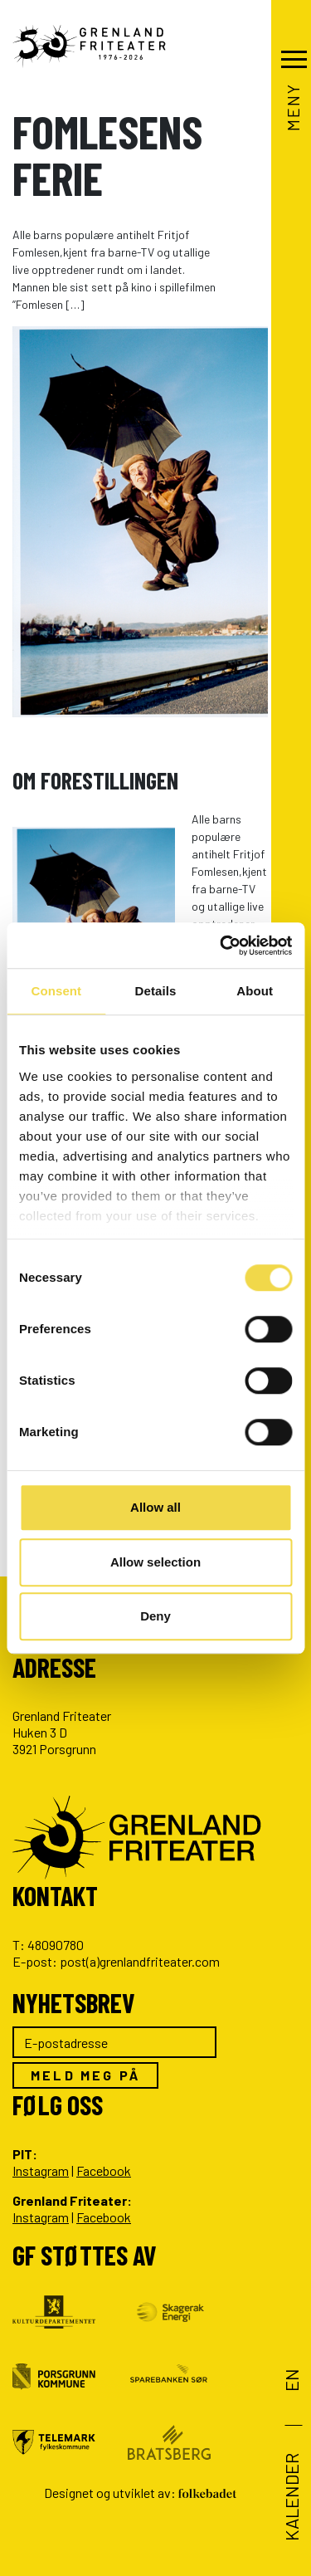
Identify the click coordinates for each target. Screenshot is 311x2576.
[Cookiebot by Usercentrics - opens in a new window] (221, 945)
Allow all (155, 1507)
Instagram (40, 2170)
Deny (155, 1616)
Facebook (103, 2170)
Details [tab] (156, 991)
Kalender (291, 2497)
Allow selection (155, 1562)
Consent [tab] (56, 991)
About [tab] (254, 991)
